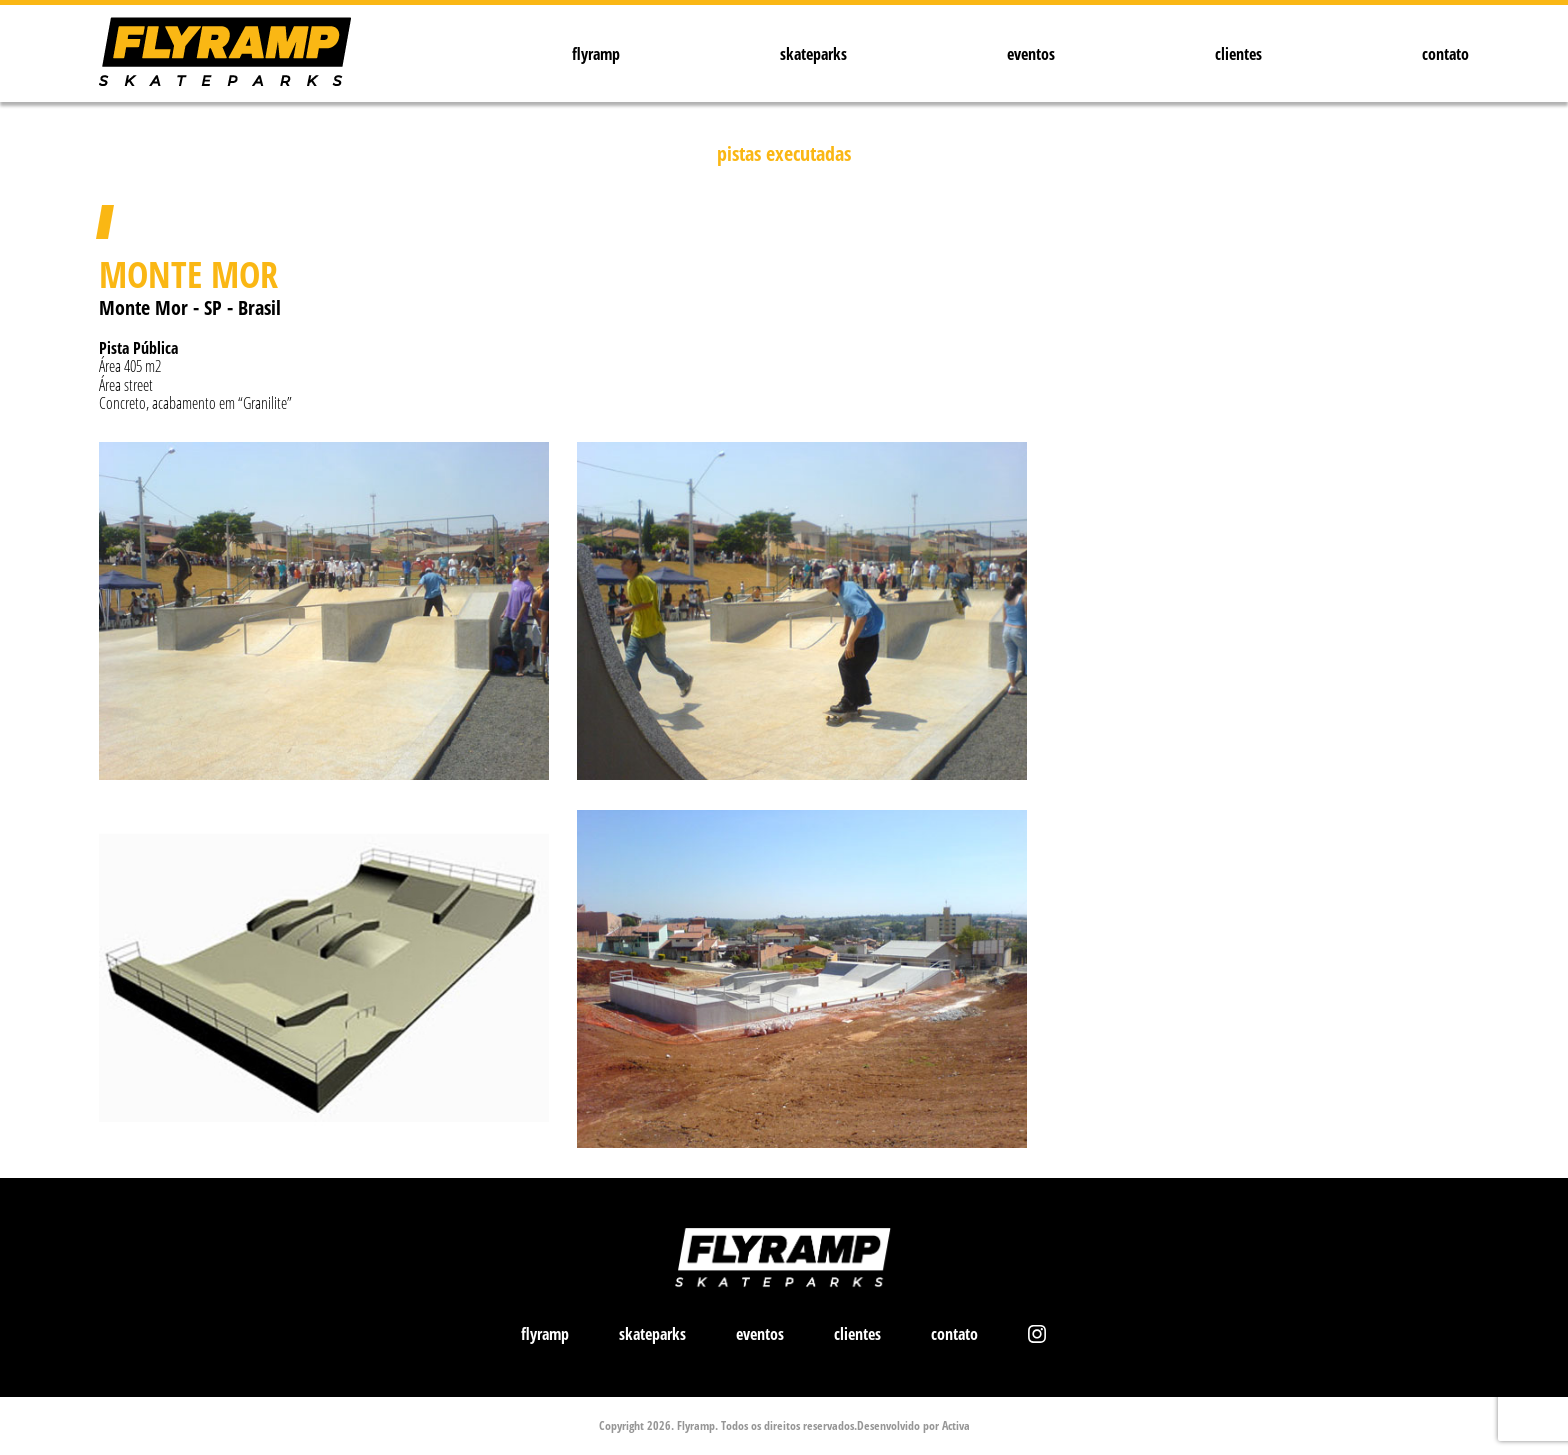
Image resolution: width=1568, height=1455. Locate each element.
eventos (1031, 54)
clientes (1238, 54)
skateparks (813, 54)
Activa (956, 1425)
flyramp (596, 54)
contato (1445, 54)
